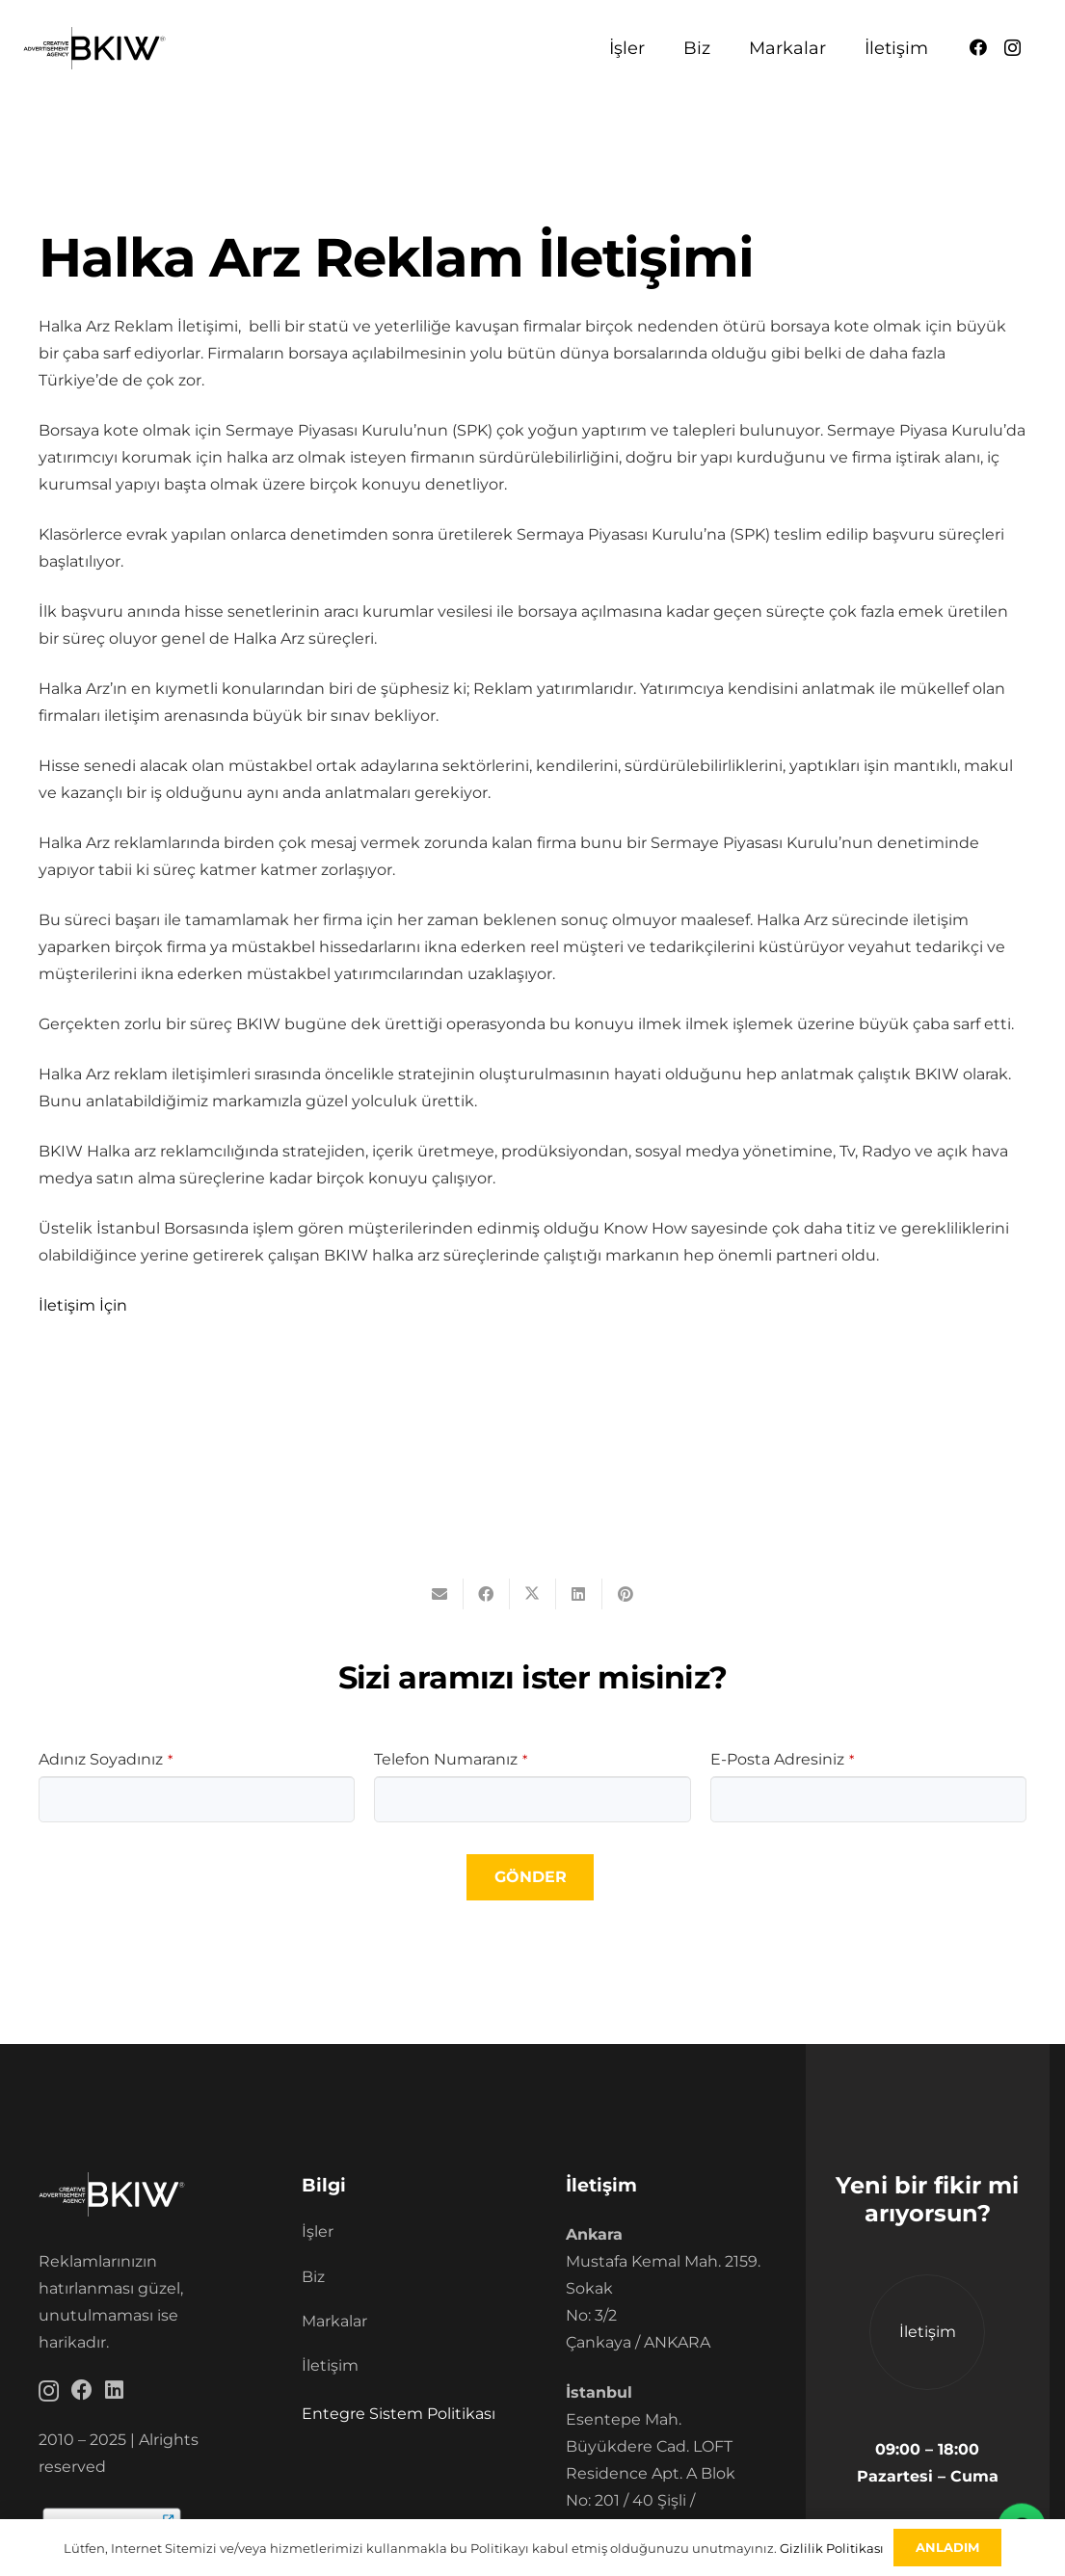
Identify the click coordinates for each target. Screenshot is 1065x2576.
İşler (317, 2231)
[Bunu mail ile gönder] (440, 1594)
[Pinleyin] (625, 1594)
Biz (313, 2277)
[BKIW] (94, 48)
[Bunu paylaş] (487, 1594)
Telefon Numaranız (450, 1759)
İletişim (330, 2365)
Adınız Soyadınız (106, 1759)
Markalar (334, 2321)
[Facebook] (978, 47)
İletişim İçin (83, 1305)
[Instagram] (1012, 48)
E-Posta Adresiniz (782, 1759)
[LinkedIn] (114, 2390)
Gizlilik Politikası (832, 2548)
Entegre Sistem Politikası (398, 2413)
